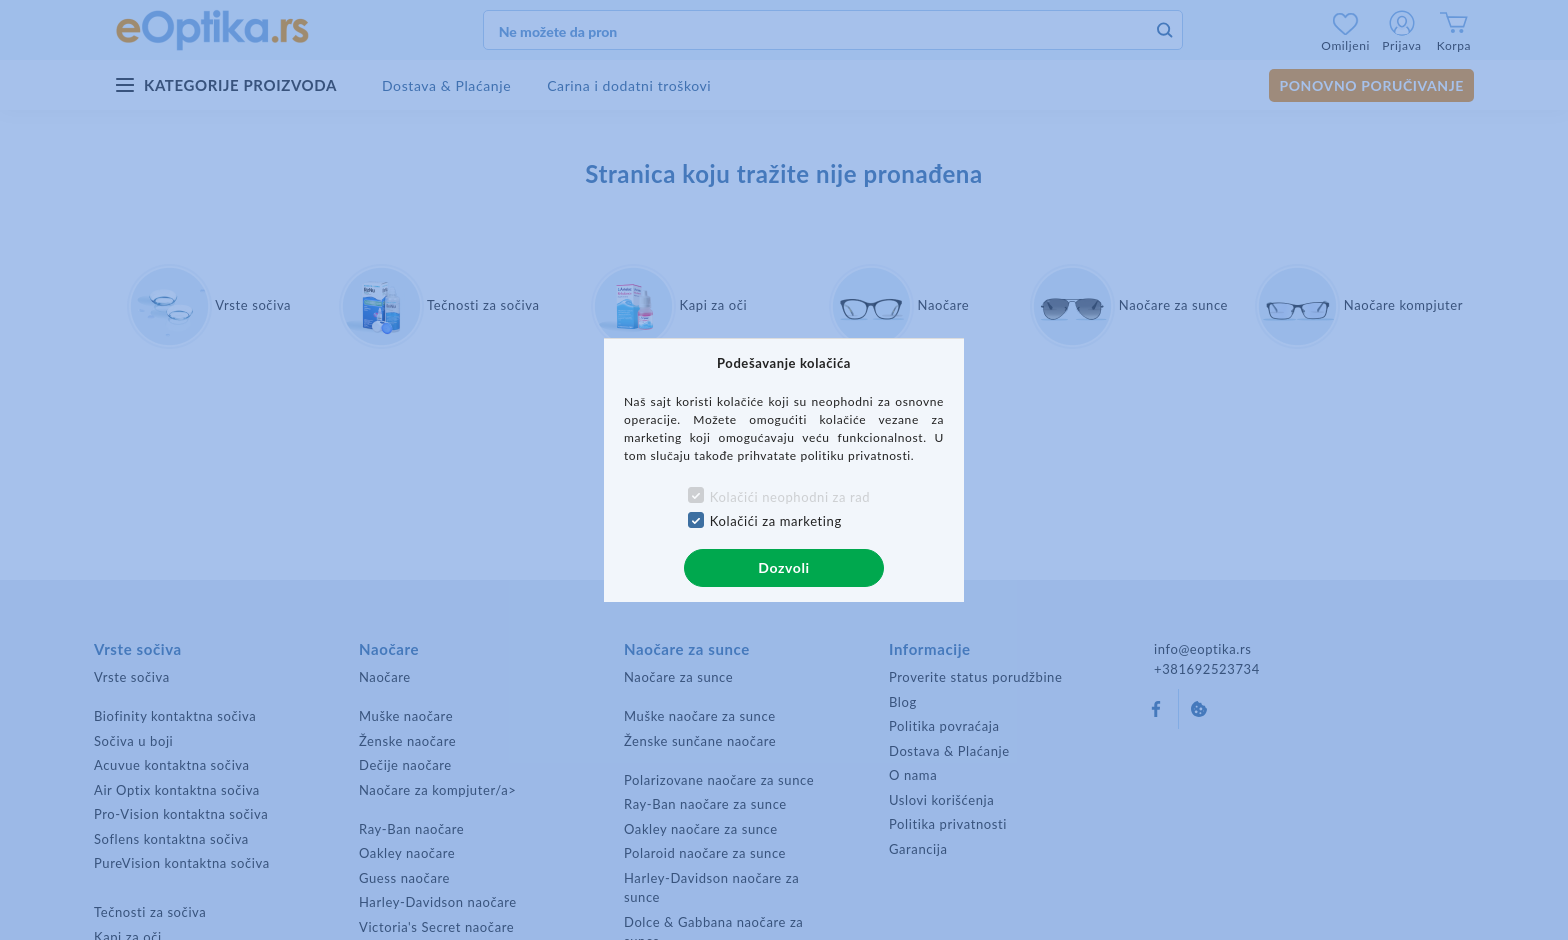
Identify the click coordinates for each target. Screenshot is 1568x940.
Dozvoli (783, 567)
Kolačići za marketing (776, 521)
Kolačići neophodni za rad (790, 497)
